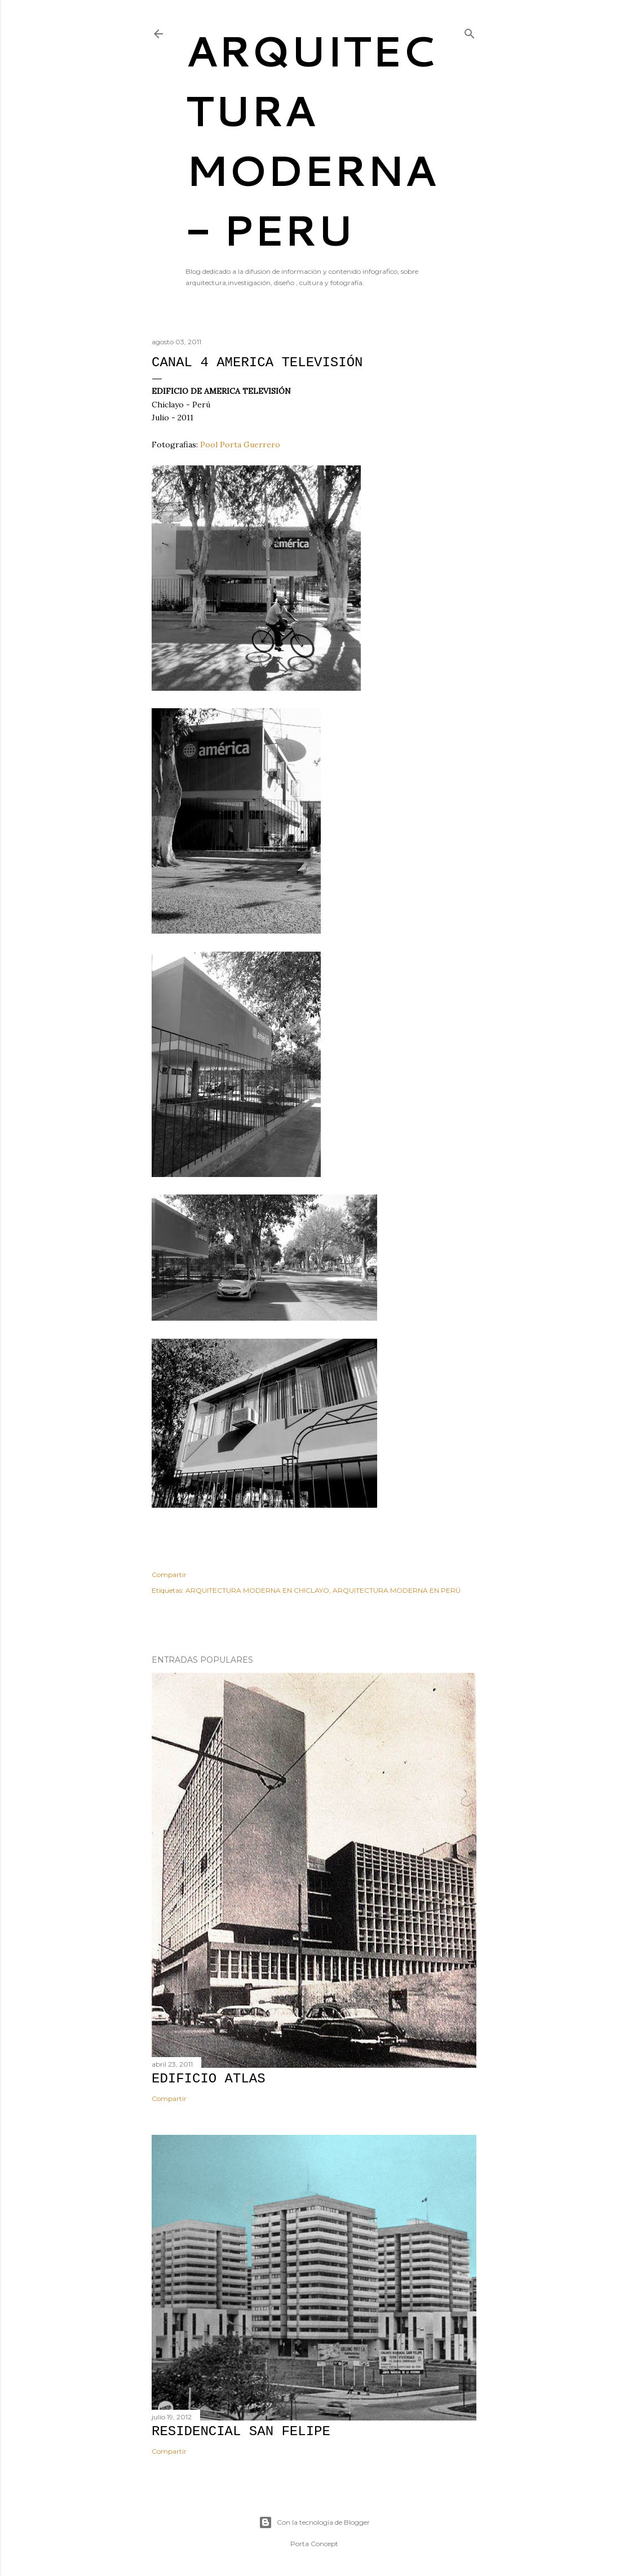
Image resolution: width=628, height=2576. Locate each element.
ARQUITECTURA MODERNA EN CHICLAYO (257, 1590)
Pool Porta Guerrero (240, 444)
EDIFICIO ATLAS (209, 2078)
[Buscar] (469, 31)
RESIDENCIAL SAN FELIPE (241, 2431)
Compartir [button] (169, 1574)
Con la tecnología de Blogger (314, 2522)
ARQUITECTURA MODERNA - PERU (310, 139)
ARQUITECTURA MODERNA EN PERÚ (397, 1590)
